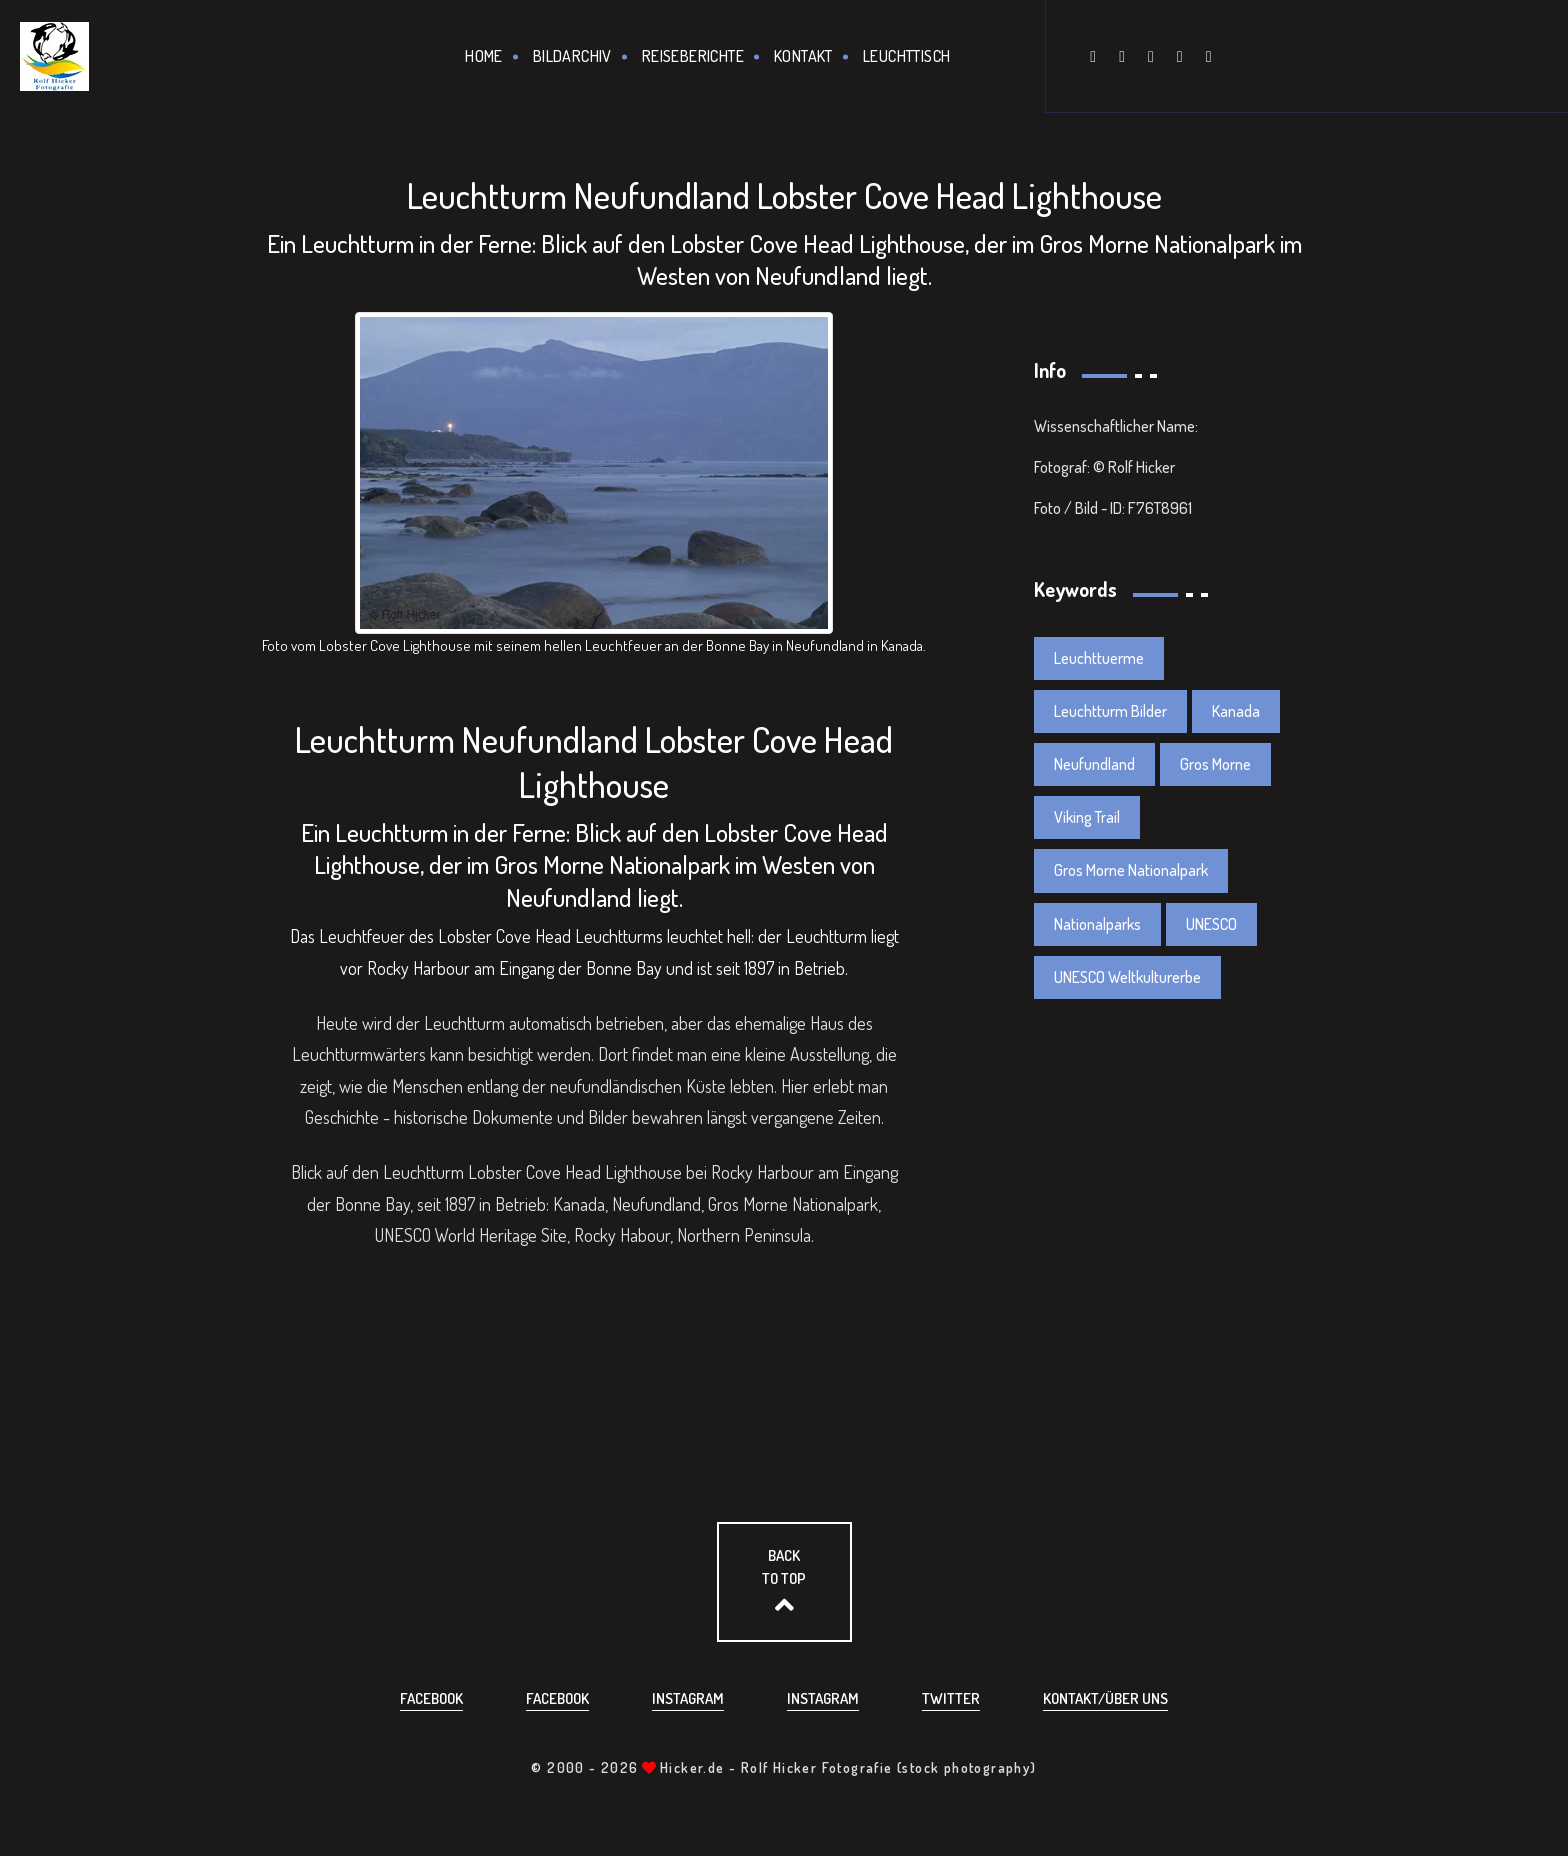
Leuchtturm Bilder (1110, 711)
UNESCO (1211, 924)
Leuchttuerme (1099, 658)
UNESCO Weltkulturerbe (1127, 977)
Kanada (1236, 711)
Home (484, 56)
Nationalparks (1097, 924)
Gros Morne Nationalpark (1131, 870)
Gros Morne (1215, 764)
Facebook (431, 1698)
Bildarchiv (572, 56)
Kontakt (803, 56)
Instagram (688, 1698)
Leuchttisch (906, 56)
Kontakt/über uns (1105, 1698)
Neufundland (1094, 764)
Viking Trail (1087, 817)
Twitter (951, 1698)
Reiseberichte (693, 56)
